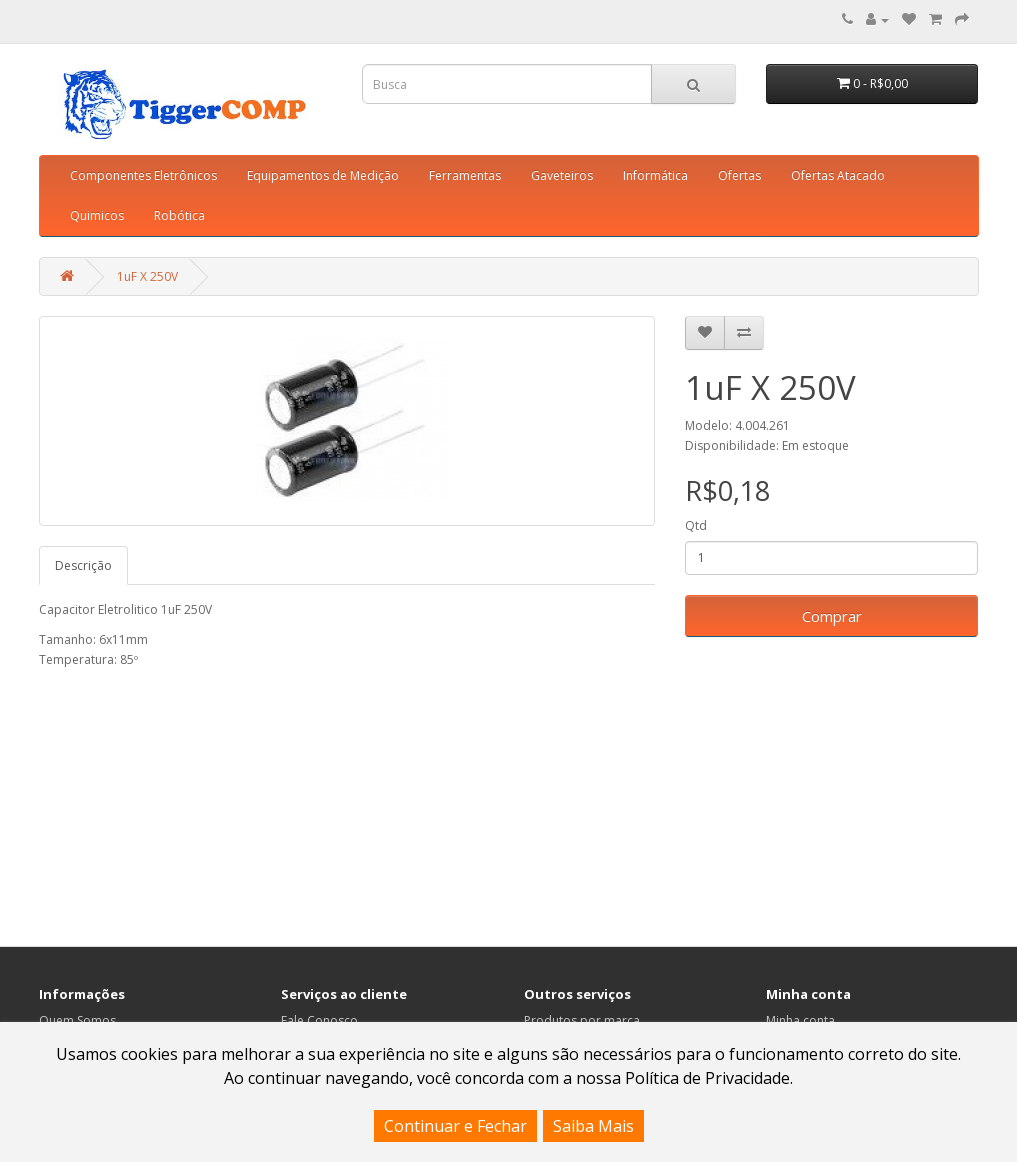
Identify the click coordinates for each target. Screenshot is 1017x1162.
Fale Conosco (319, 1020)
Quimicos (97, 215)
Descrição (83, 565)
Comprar (832, 616)
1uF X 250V (147, 276)
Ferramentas (465, 175)
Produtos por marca (582, 1020)
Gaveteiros (562, 175)
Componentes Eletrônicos (143, 175)
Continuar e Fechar (455, 1126)
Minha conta (800, 1020)
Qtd (696, 525)
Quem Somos (77, 1020)
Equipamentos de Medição (323, 175)
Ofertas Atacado (838, 175)
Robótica (179, 215)
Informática (655, 175)
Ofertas (739, 175)
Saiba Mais (593, 1126)
